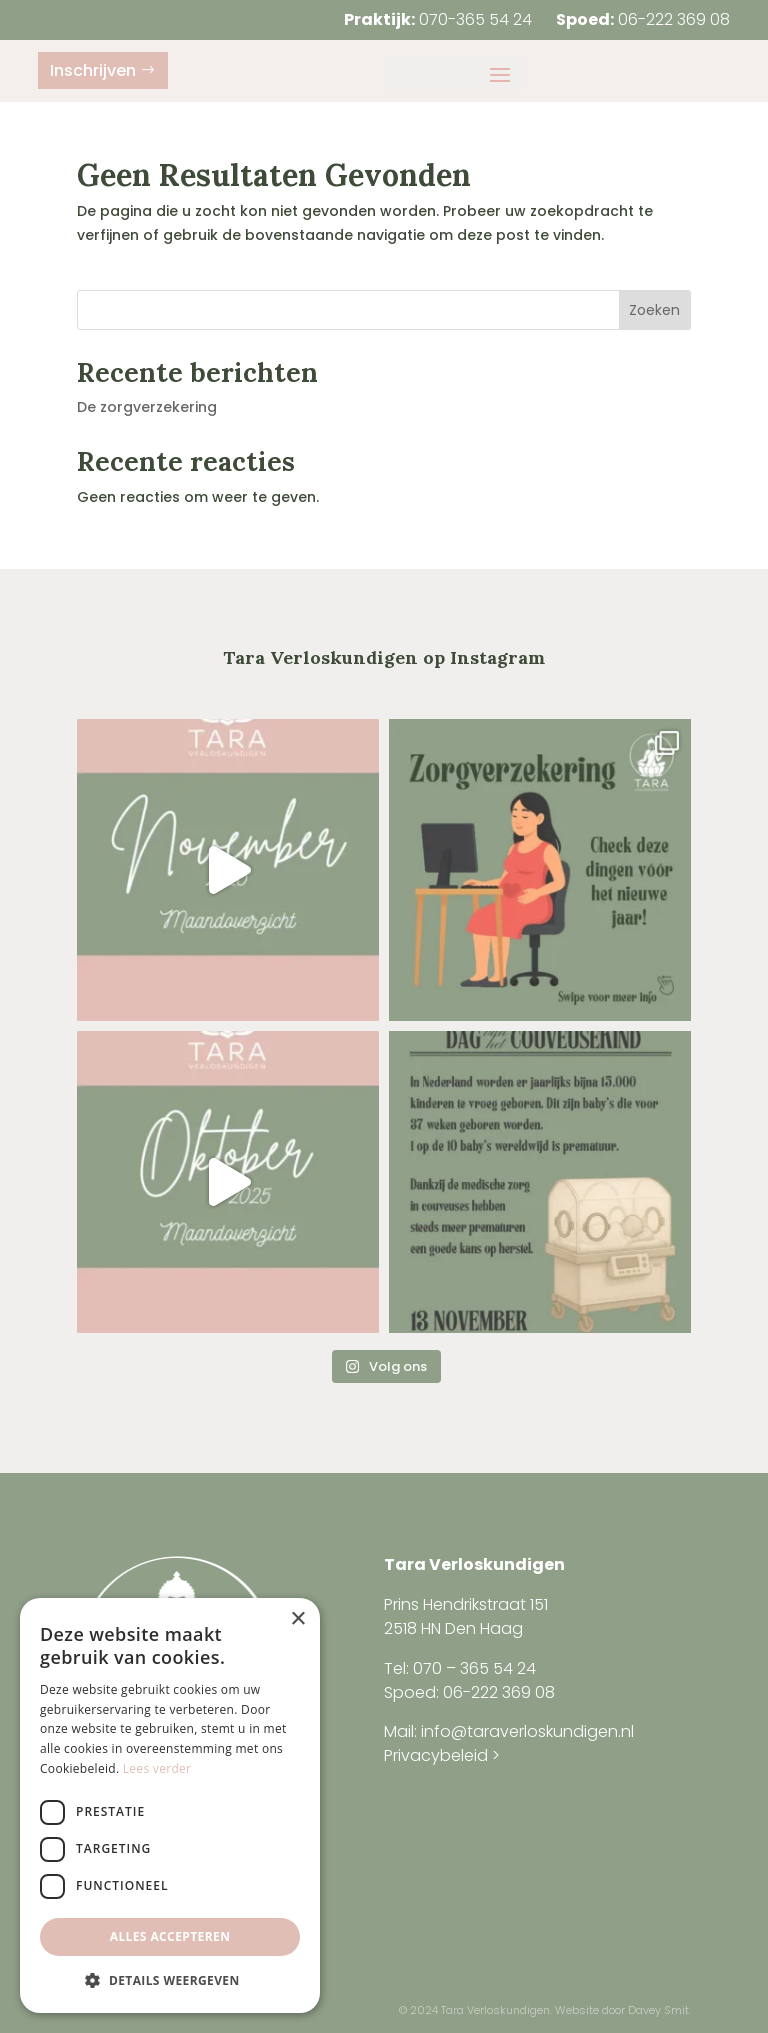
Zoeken (654, 310)
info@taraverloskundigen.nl (527, 1731)
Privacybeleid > (442, 1755)
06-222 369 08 (674, 19)
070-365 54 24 (475, 19)
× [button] (297, 1619)
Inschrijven (93, 70)
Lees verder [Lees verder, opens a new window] (157, 1768)
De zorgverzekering (147, 407)
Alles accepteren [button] (170, 1936)
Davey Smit (658, 2010)
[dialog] (170, 1805)
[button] (170, 1981)
